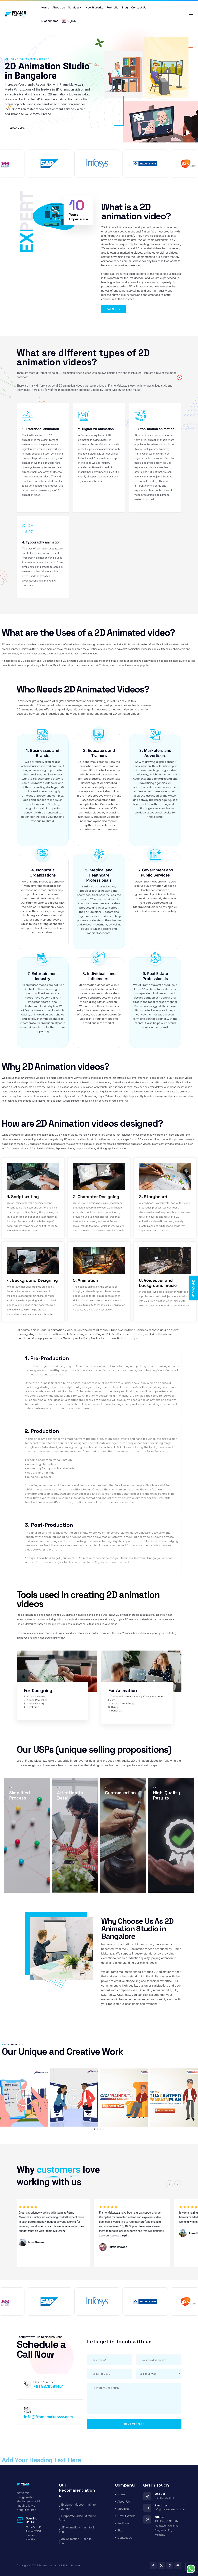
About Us (58, 7)
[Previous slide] (169, 2183)
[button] (3, 2097)
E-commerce (49, 21)
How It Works (94, 7)
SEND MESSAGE (134, 2424)
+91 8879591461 (48, 2386)
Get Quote (113, 309)
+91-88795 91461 (165, 2497)
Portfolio (112, 7)
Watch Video (19, 128)
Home (45, 7)
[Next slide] (177, 2183)
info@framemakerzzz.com (48, 2416)
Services (73, 7)
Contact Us (138, 7)
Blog (125, 7)
